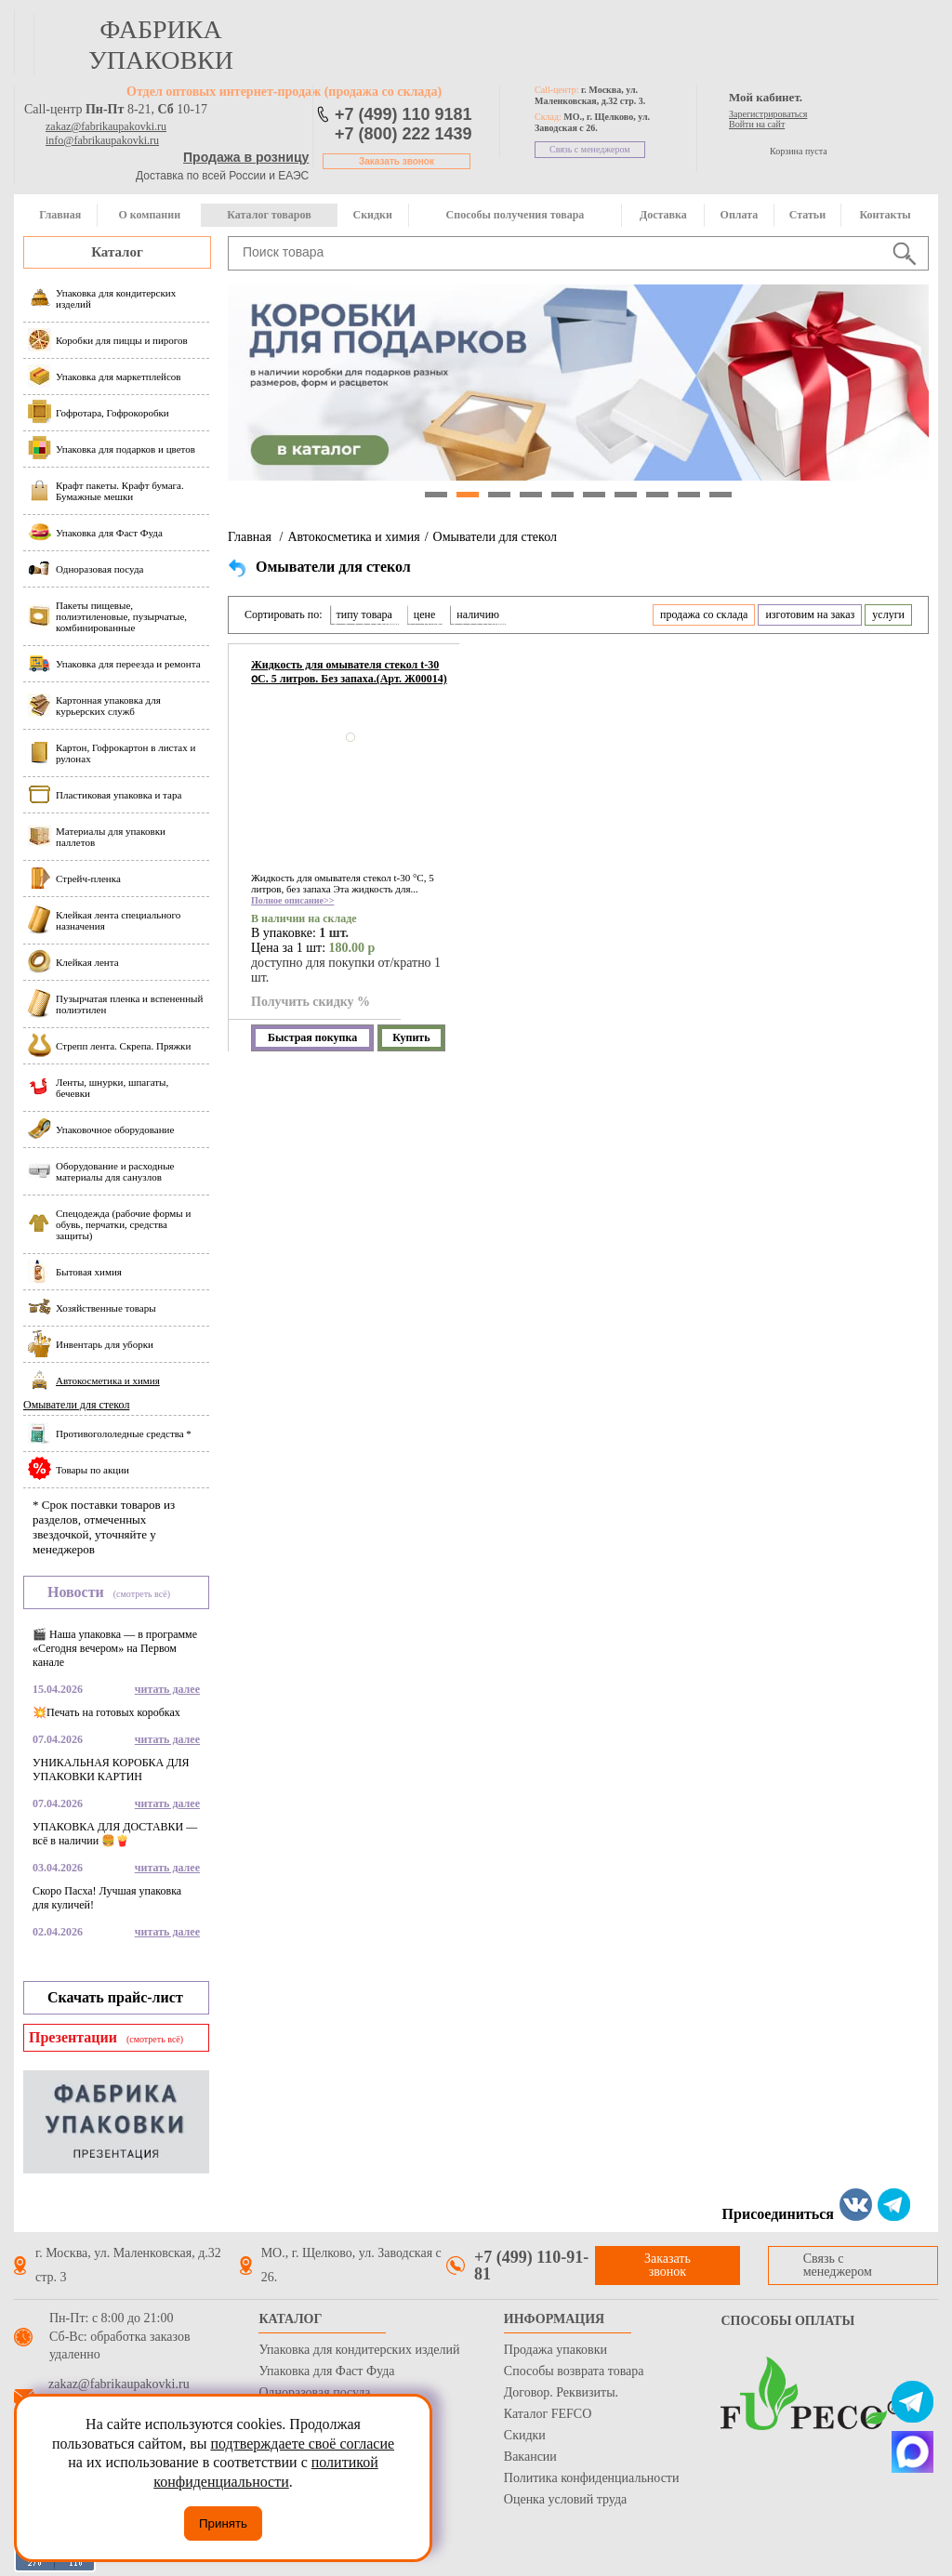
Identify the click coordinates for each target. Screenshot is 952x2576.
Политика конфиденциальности (592, 2478)
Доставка (663, 214)
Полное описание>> (292, 900)
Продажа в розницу (246, 157)
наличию (477, 614)
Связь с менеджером (589, 149)
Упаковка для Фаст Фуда (326, 2371)
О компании (149, 214)
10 (720, 494)
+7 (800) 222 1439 (403, 134)
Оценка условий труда (565, 2499)
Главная (60, 214)
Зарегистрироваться (768, 114)
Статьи (807, 214)
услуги (888, 614)
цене (425, 614)
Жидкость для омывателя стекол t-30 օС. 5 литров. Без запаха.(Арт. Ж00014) (349, 671)
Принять (223, 2523)
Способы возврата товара (574, 2371)
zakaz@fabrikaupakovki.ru (106, 126)
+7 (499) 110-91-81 (531, 2265)
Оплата (740, 214)
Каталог (117, 251)
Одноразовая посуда (314, 2392)
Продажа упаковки (555, 2350)
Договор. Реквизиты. (561, 2392)
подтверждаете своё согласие (302, 2443)
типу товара (364, 614)
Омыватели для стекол (76, 1404)
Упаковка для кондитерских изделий (358, 2350)
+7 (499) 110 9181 (403, 114)
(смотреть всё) (141, 1594)
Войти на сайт (757, 124)
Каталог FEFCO (547, 2414)
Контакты (884, 214)
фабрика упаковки (160, 44)
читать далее (167, 1689)
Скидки (372, 214)
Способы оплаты (787, 2321)
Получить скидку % (310, 1002)
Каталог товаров (269, 214)
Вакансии (530, 2457)
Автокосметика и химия (353, 537)
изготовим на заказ (809, 614)
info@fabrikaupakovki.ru (102, 140)
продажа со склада (703, 614)
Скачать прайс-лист (115, 1997)
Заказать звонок (396, 161)
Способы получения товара (515, 214)
